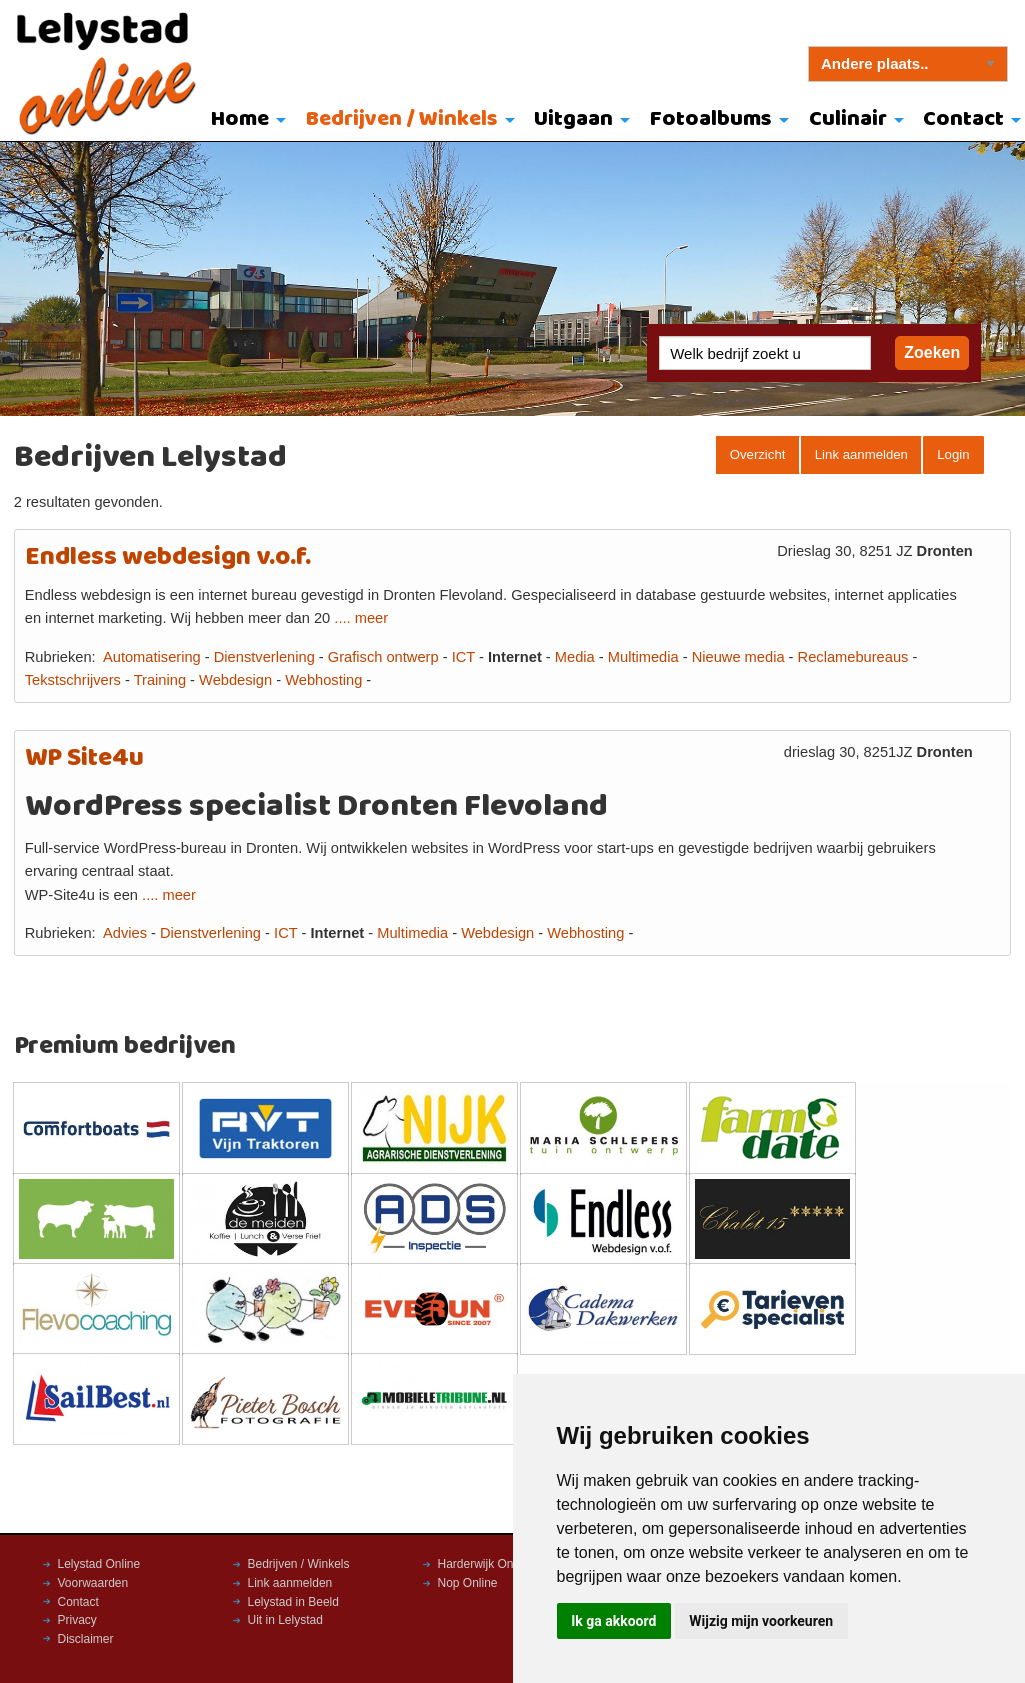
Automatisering (152, 657)
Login (953, 454)
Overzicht (758, 454)
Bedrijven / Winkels (402, 119)
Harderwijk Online (485, 1564)
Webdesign (235, 680)
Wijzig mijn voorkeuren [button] (761, 1621)
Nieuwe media (738, 657)
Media (575, 657)
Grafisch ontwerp (383, 657)
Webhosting (323, 680)
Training (160, 680)
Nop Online (468, 1583)
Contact (78, 1602)
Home (240, 119)
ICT (463, 657)
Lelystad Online (99, 1564)
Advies (125, 933)
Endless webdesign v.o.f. (168, 557)
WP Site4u (84, 758)
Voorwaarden (93, 1583)
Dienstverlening (264, 657)
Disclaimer (86, 1639)
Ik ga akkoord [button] (613, 1621)
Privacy (77, 1620)
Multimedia (643, 657)
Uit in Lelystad (285, 1620)
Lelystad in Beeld (293, 1602)
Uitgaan (573, 119)
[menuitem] (243, 121)
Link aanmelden (861, 454)
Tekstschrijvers (73, 680)
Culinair (848, 119)
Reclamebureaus (853, 657)
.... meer (361, 618)
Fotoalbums (711, 119)
